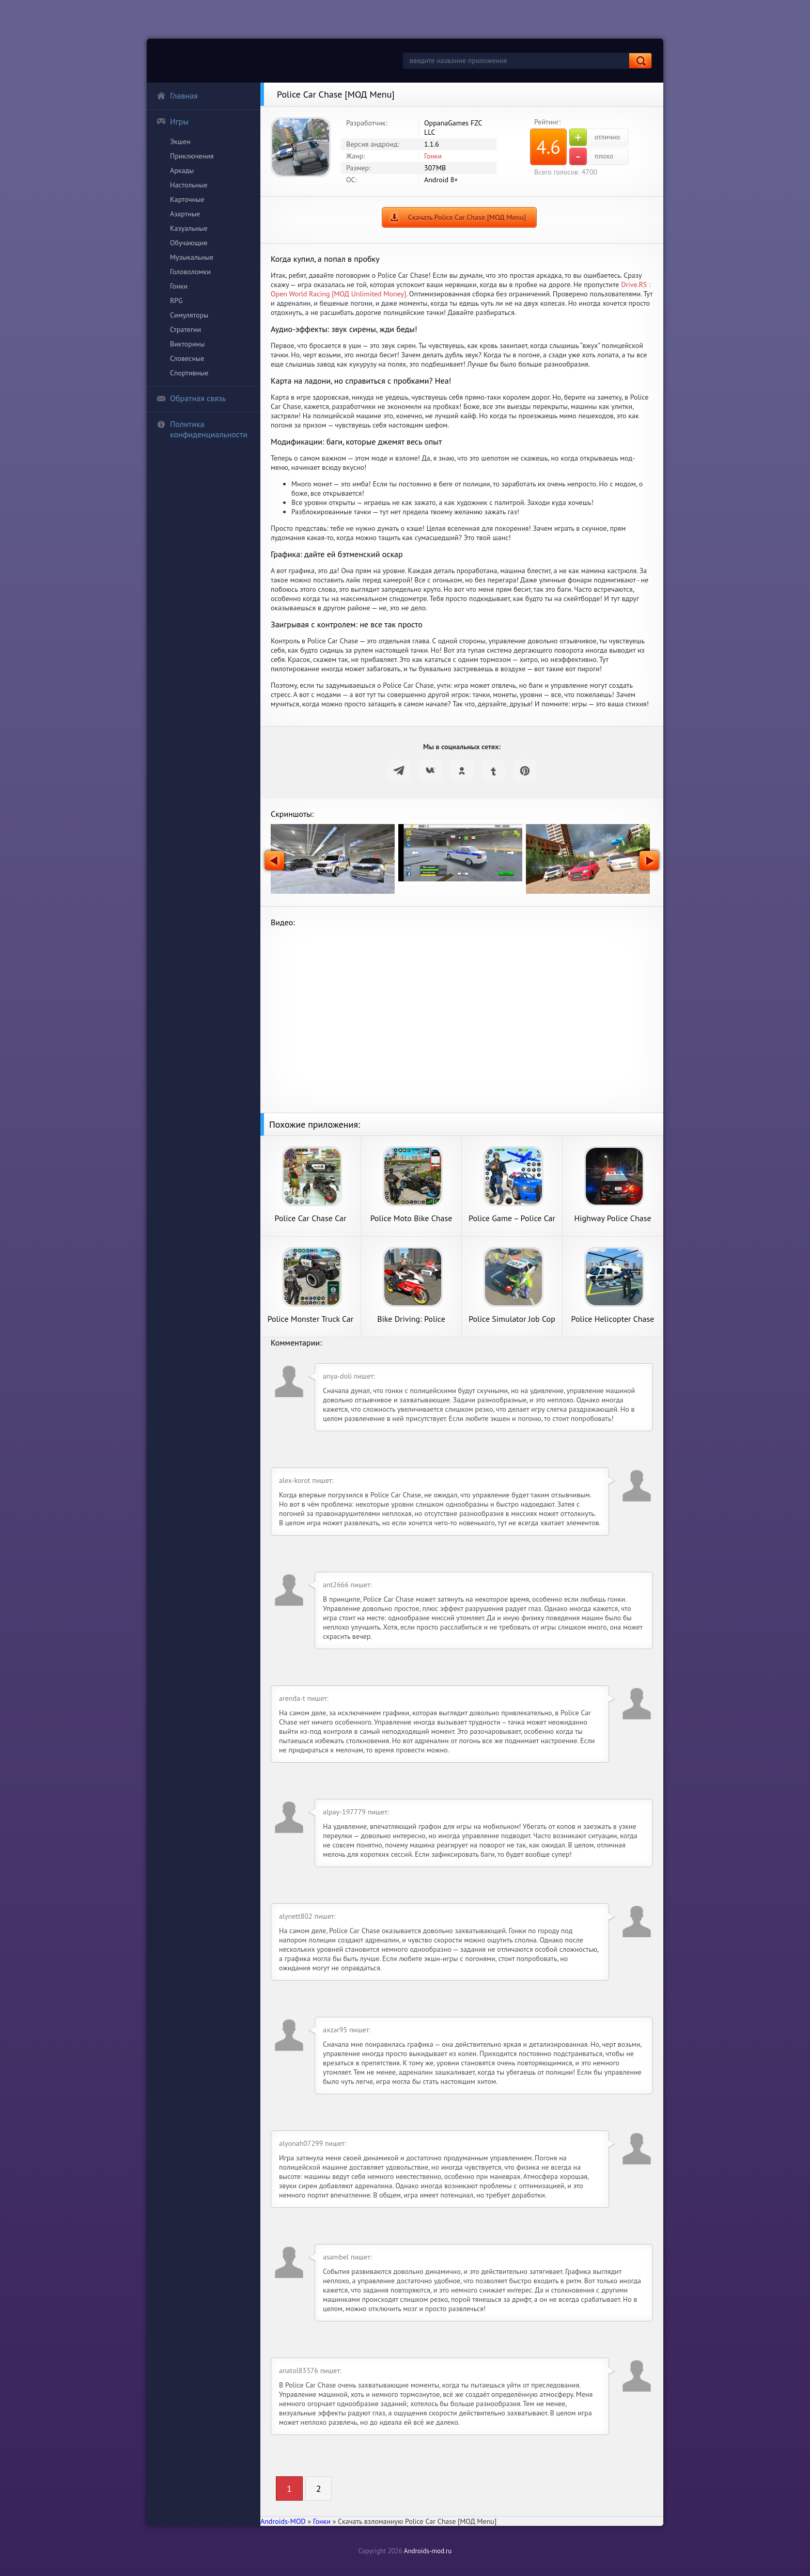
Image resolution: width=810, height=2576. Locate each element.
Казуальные (189, 228)
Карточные (187, 199)
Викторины (187, 344)
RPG (176, 300)
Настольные (189, 184)
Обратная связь (191, 398)
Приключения (192, 156)
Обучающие (189, 242)
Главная (177, 95)
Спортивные (189, 372)
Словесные (187, 358)
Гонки (179, 286)
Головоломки (190, 271)
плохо (591, 156)
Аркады (182, 170)
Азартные (185, 213)
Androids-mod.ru (427, 2551)
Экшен (180, 141)
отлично (594, 137)
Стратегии (185, 329)
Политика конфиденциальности (202, 429)
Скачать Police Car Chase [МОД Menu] (467, 217)
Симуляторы (189, 315)
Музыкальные (191, 257)
